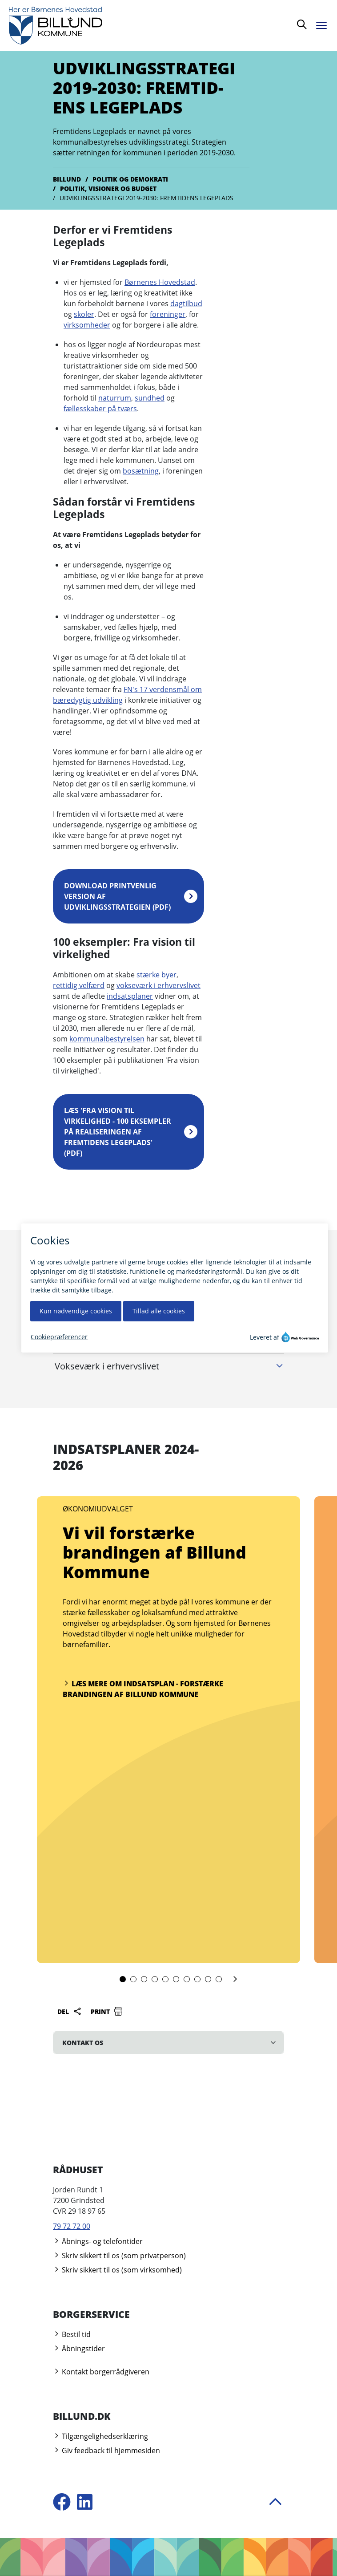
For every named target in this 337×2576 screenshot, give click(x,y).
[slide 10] (219, 1979)
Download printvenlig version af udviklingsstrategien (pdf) (117, 896)
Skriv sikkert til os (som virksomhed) (117, 2270)
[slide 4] (155, 1979)
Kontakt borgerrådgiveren (101, 2372)
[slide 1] (123, 1979)
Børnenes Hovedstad (159, 282)
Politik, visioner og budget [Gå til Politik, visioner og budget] (108, 188)
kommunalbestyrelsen (106, 1039)
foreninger (167, 314)
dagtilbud (186, 303)
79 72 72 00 (71, 2226)
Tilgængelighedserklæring (100, 2436)
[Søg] (301, 25)
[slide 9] (208, 1979)
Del (69, 2011)
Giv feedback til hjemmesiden (106, 2450)
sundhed (149, 398)
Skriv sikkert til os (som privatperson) (119, 2255)
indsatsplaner (130, 996)
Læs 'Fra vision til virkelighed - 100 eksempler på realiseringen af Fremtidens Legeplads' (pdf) (117, 1132)
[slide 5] (165, 1979)
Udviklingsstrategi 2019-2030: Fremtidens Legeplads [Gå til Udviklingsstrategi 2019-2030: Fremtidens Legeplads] (146, 198)
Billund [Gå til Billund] (67, 179)
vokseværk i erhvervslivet (158, 985)
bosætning (141, 471)
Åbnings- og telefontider (98, 2241)
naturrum (114, 398)
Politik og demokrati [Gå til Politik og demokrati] (130, 179)
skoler (84, 314)
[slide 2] (133, 1979)
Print (107, 2011)
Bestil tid (72, 2334)
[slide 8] (197, 1979)
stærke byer (156, 975)
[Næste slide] (235, 1979)
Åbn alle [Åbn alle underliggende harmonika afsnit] (268, 1290)
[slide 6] (176, 1979)
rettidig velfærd (78, 985)
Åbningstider (79, 2348)
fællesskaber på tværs (100, 408)
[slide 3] (144, 1979)
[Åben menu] (323, 23)
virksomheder (87, 325)
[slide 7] (187, 1979)
